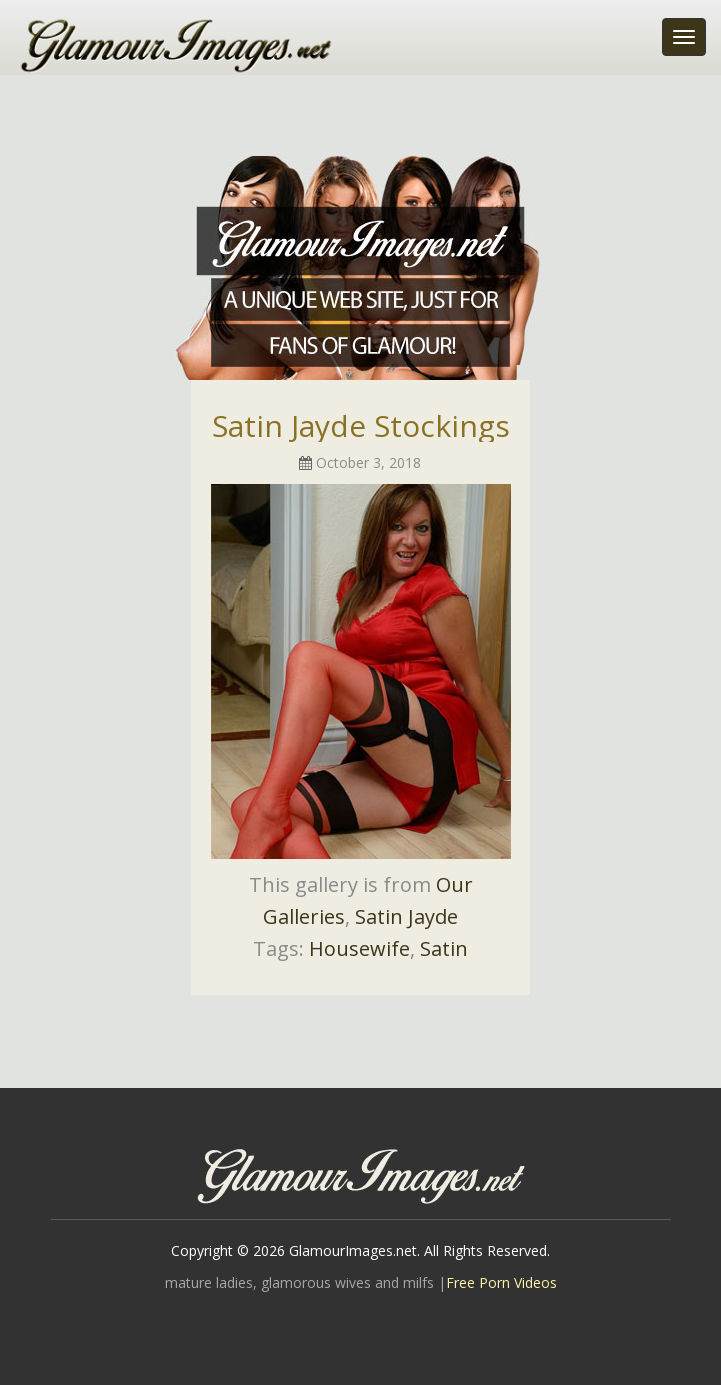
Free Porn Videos (501, 1282)
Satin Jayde (406, 916)
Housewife (359, 948)
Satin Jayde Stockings (361, 425)
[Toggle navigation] (684, 37)
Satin (444, 948)
